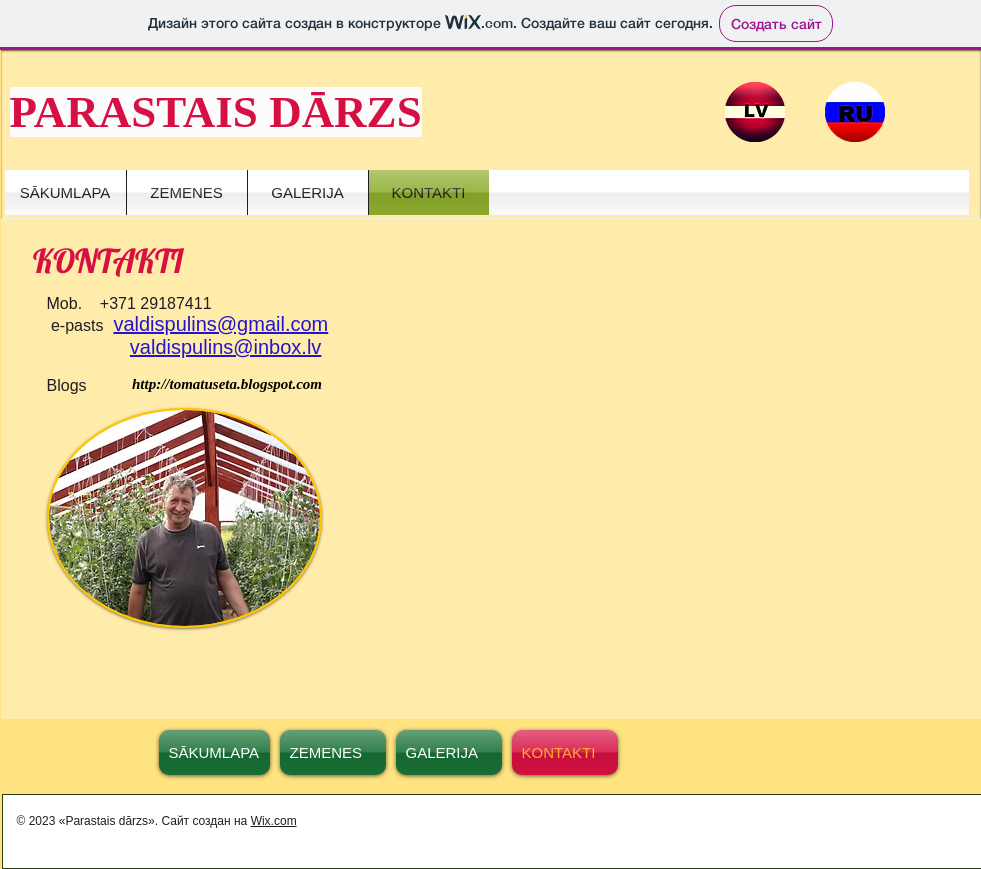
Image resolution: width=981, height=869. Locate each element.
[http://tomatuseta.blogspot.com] (227, 384)
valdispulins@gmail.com (220, 324)
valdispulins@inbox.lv (226, 347)
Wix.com (274, 821)
